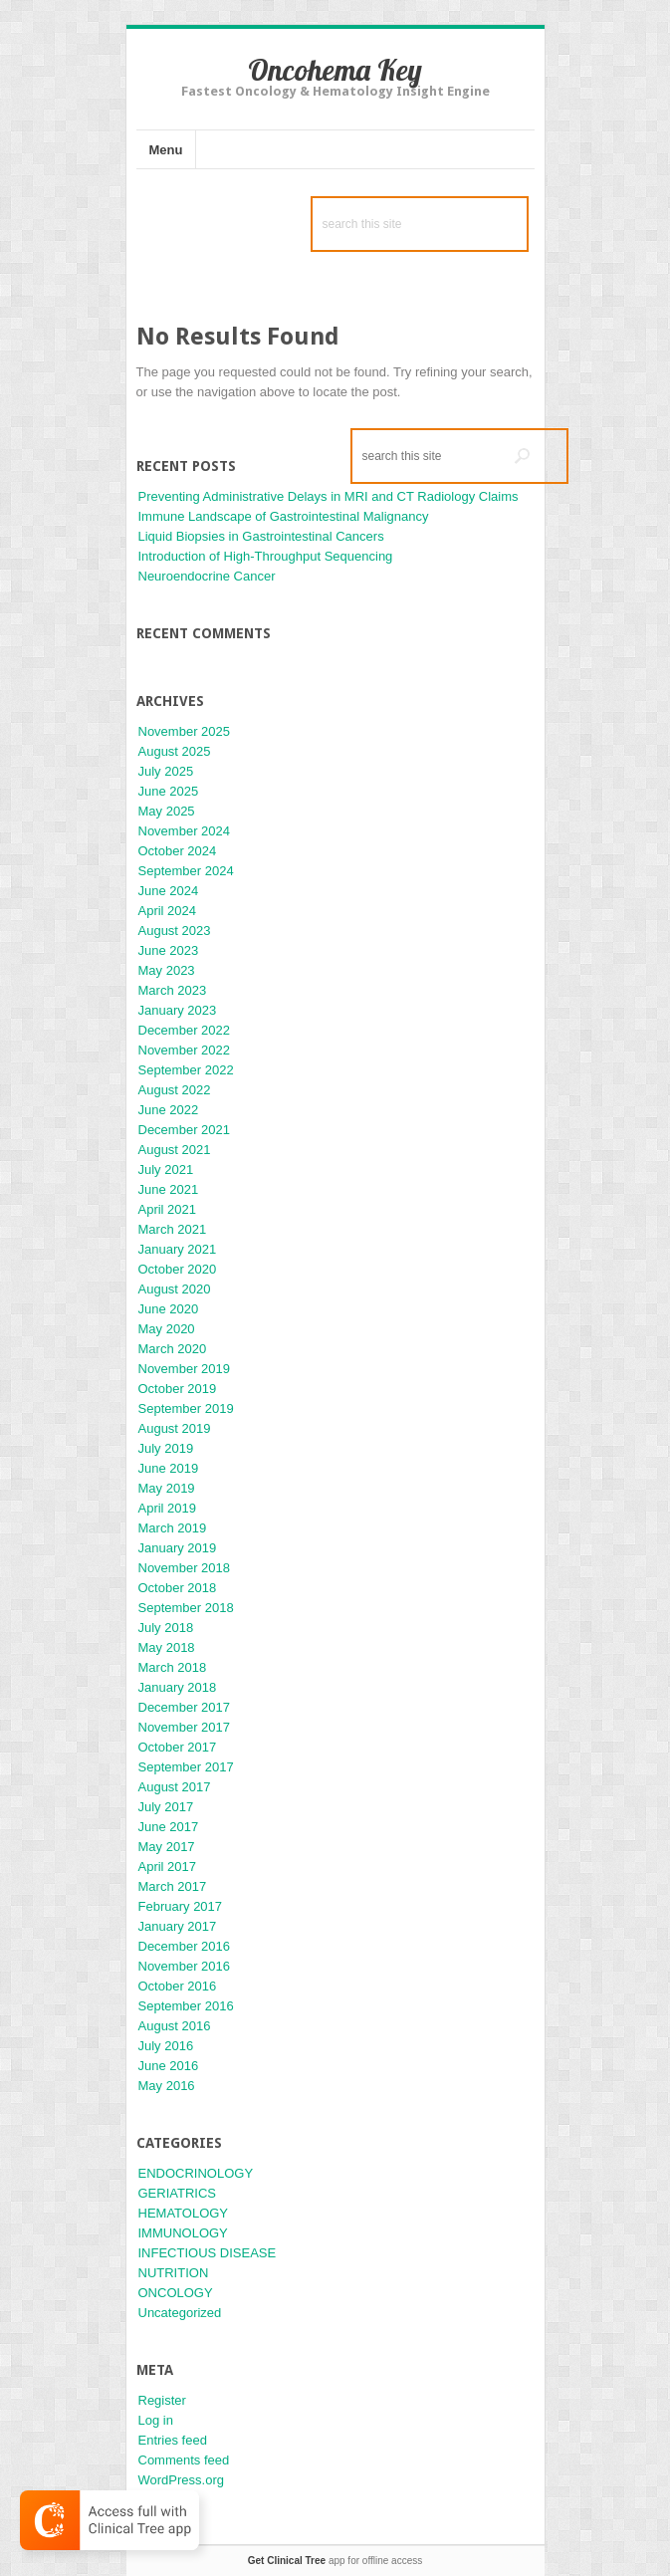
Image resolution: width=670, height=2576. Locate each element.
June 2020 (168, 1308)
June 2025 (168, 791)
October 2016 (177, 1986)
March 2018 (172, 1667)
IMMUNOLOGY (183, 2232)
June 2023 (168, 950)
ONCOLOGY (175, 2292)
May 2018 (166, 1647)
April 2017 (167, 1866)
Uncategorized (180, 2312)
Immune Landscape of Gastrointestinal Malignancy (283, 516)
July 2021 (166, 1169)
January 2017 (177, 1926)
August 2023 (174, 930)
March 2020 (172, 1348)
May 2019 (166, 1488)
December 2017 (184, 1707)
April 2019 (167, 1508)
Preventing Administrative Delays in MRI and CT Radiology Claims (328, 496)
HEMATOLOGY (183, 2213)
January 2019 (177, 1547)
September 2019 (186, 1408)
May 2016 (166, 2085)
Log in (155, 2420)
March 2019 (172, 1528)
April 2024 (167, 910)
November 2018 (184, 1567)
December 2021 (184, 1129)
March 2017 (172, 1886)
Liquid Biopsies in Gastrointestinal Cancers (261, 536)
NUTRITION (173, 2272)
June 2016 (168, 2065)
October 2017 (177, 1747)
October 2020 (177, 1269)
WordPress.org (181, 2479)
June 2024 (168, 890)
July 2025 (166, 771)
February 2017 (180, 1906)
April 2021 (167, 1209)
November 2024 (184, 830)
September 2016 (186, 2005)
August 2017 (174, 1786)
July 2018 (166, 1627)
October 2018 (177, 1587)
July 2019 (166, 1448)
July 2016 (166, 2045)
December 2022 (184, 1030)
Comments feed (184, 2460)
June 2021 (168, 1189)
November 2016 (184, 1966)
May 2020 (166, 1328)
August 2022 (174, 1089)
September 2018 (186, 1607)
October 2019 (177, 1388)
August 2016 (174, 2025)
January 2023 (177, 1010)
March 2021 (172, 1229)
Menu (166, 149)
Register (162, 2400)
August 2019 (174, 1428)
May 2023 (166, 970)
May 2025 (166, 811)
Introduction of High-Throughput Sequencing (265, 556)
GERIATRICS (177, 2193)
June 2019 (168, 1468)
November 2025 (184, 731)
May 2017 (166, 1846)
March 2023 (172, 990)
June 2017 (168, 1826)
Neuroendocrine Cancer (207, 576)
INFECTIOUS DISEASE (207, 2252)
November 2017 (184, 1727)
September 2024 (186, 870)
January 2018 (177, 1687)
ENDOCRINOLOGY (196, 2173)
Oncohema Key (335, 70)
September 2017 (186, 1766)
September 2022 (186, 1069)
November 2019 (184, 1368)
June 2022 (168, 1109)
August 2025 (174, 751)
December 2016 (184, 1946)
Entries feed (172, 2440)
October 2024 (177, 850)
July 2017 (166, 1806)
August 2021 (174, 1149)
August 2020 (174, 1289)
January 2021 (177, 1249)
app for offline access (335, 2560)
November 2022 (184, 1050)
